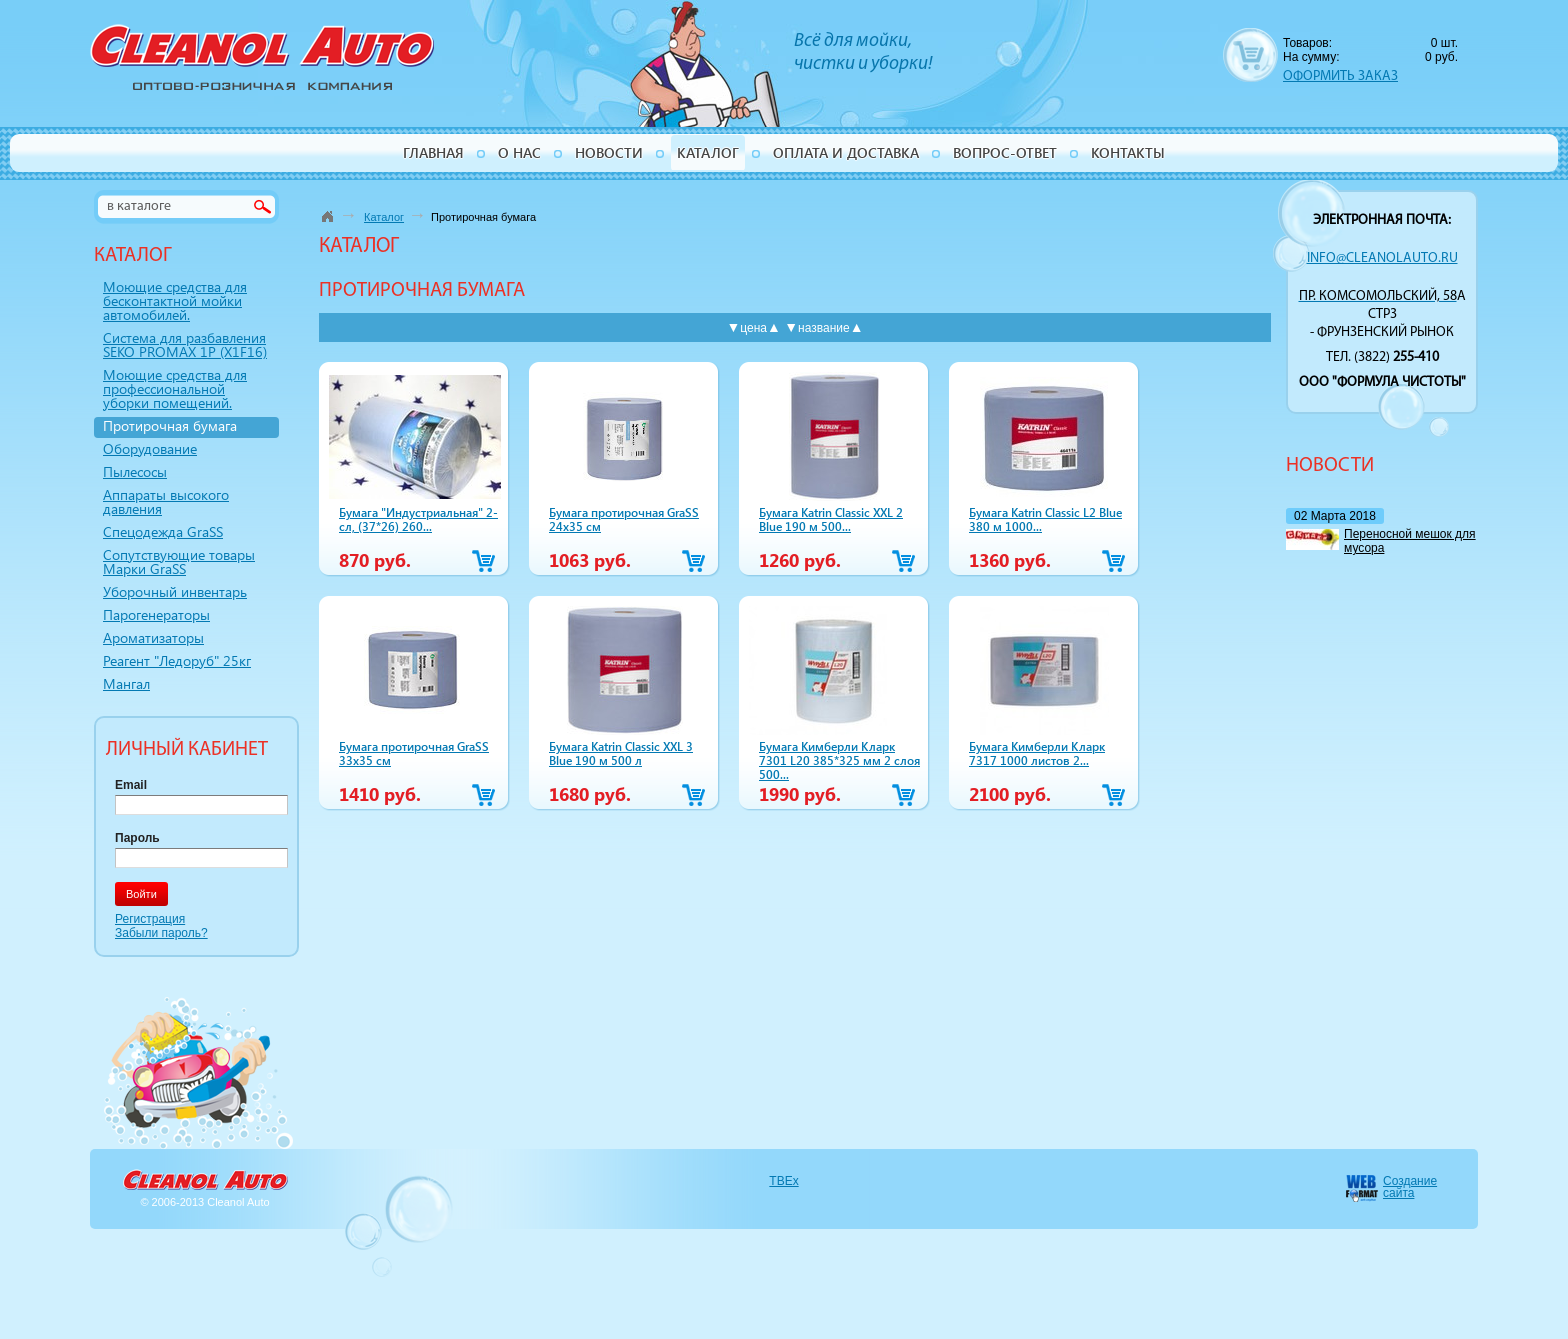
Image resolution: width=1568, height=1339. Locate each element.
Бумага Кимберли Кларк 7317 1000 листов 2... (1037, 753)
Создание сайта (1410, 1187)
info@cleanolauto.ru (1382, 258)
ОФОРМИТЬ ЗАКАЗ (1340, 76)
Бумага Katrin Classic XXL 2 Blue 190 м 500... (831, 519)
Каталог (384, 217)
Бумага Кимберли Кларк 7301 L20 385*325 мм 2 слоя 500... (839, 760)
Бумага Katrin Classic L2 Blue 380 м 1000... (1045, 519)
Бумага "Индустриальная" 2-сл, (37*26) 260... (418, 519)
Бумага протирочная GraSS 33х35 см (414, 753)
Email (131, 785)
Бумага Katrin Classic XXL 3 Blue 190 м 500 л (621, 753)
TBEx (783, 1181)
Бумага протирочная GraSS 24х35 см (624, 519)
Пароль (137, 838)
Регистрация (150, 919)
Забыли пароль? (161, 933)
